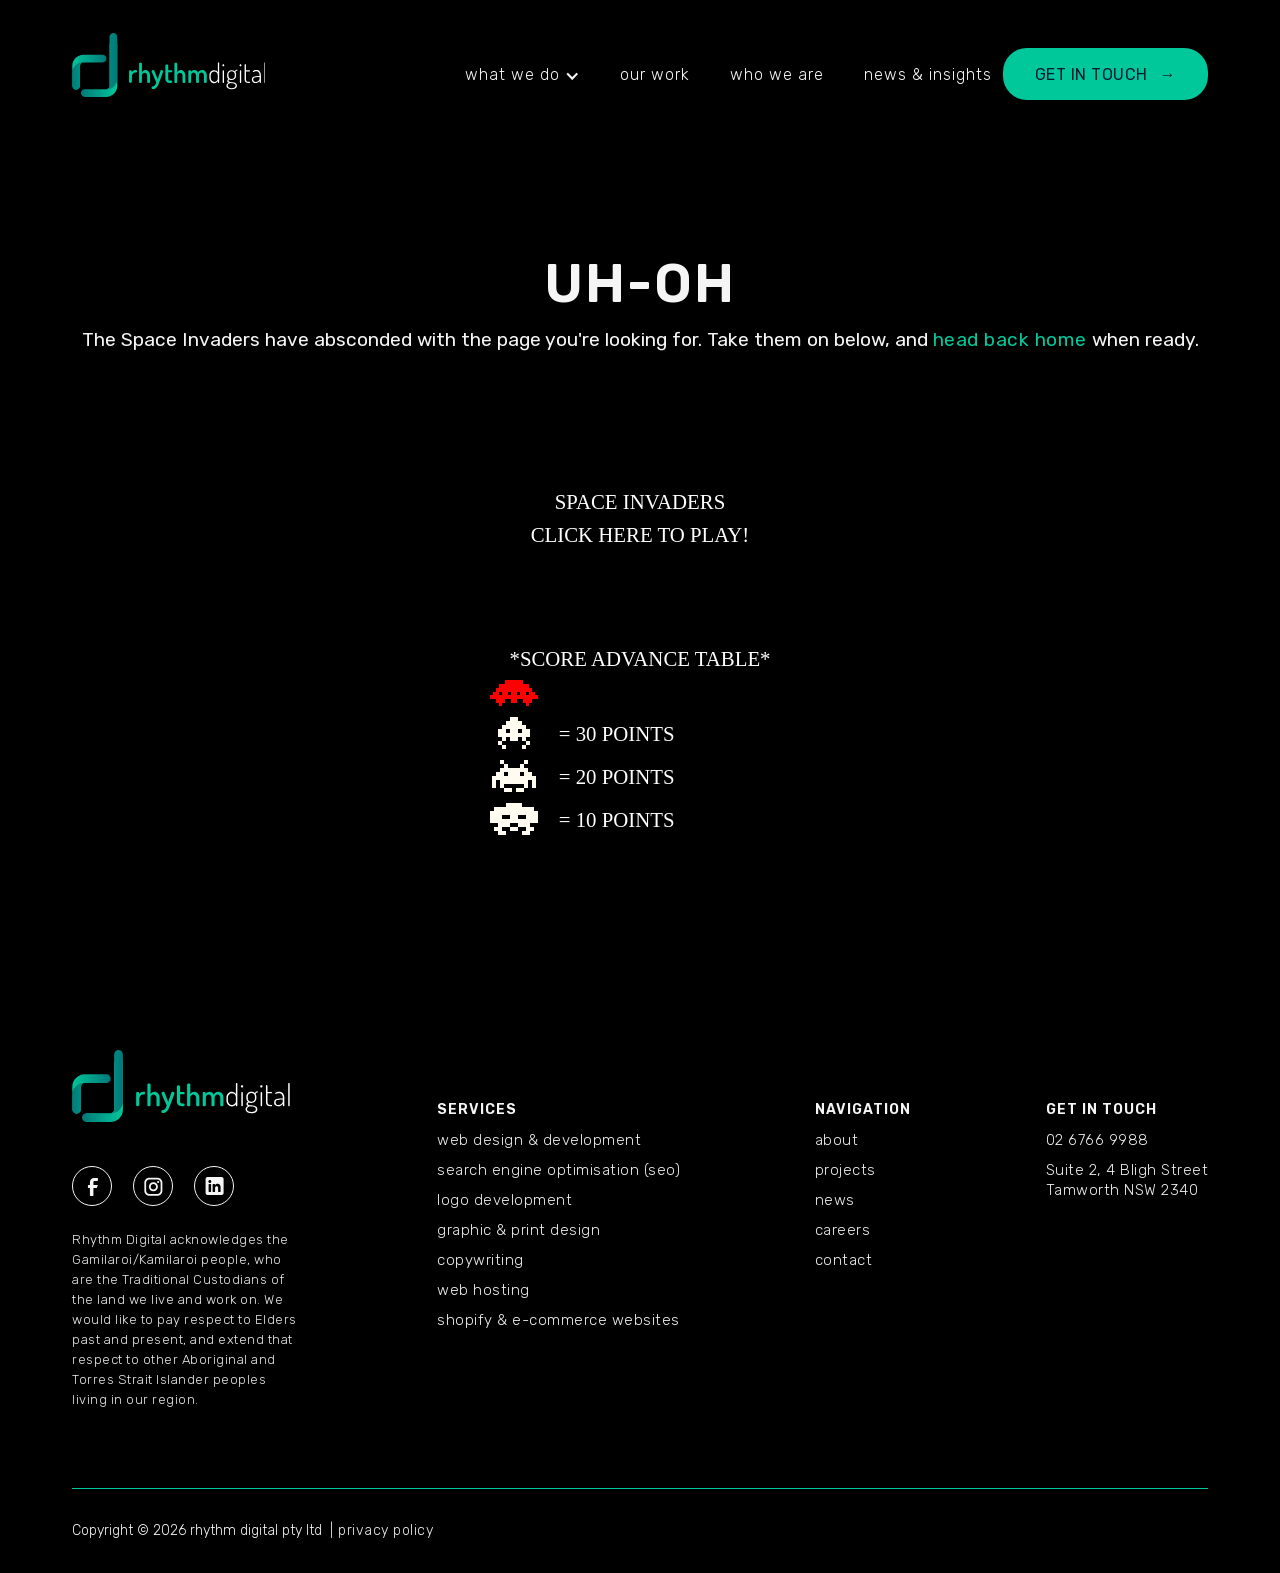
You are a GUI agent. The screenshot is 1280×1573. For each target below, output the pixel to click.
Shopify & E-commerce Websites (558, 1320)
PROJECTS (845, 1170)
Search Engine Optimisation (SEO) (558, 1170)
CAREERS (843, 1230)
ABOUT (837, 1140)
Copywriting (480, 1260)
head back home (1010, 339)
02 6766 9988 (1097, 1140)
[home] (168, 75)
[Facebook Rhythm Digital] (92, 1186)
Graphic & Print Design (518, 1230)
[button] (522, 75)
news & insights (928, 74)
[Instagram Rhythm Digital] (153, 1186)
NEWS (835, 1200)
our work (655, 74)
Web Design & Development (539, 1140)
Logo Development (504, 1200)
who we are (777, 74)
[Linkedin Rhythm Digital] (214, 1186)
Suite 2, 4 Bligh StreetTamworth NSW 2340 (1127, 1180)
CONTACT (844, 1260)
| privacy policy (381, 1530)
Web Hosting (483, 1290)
